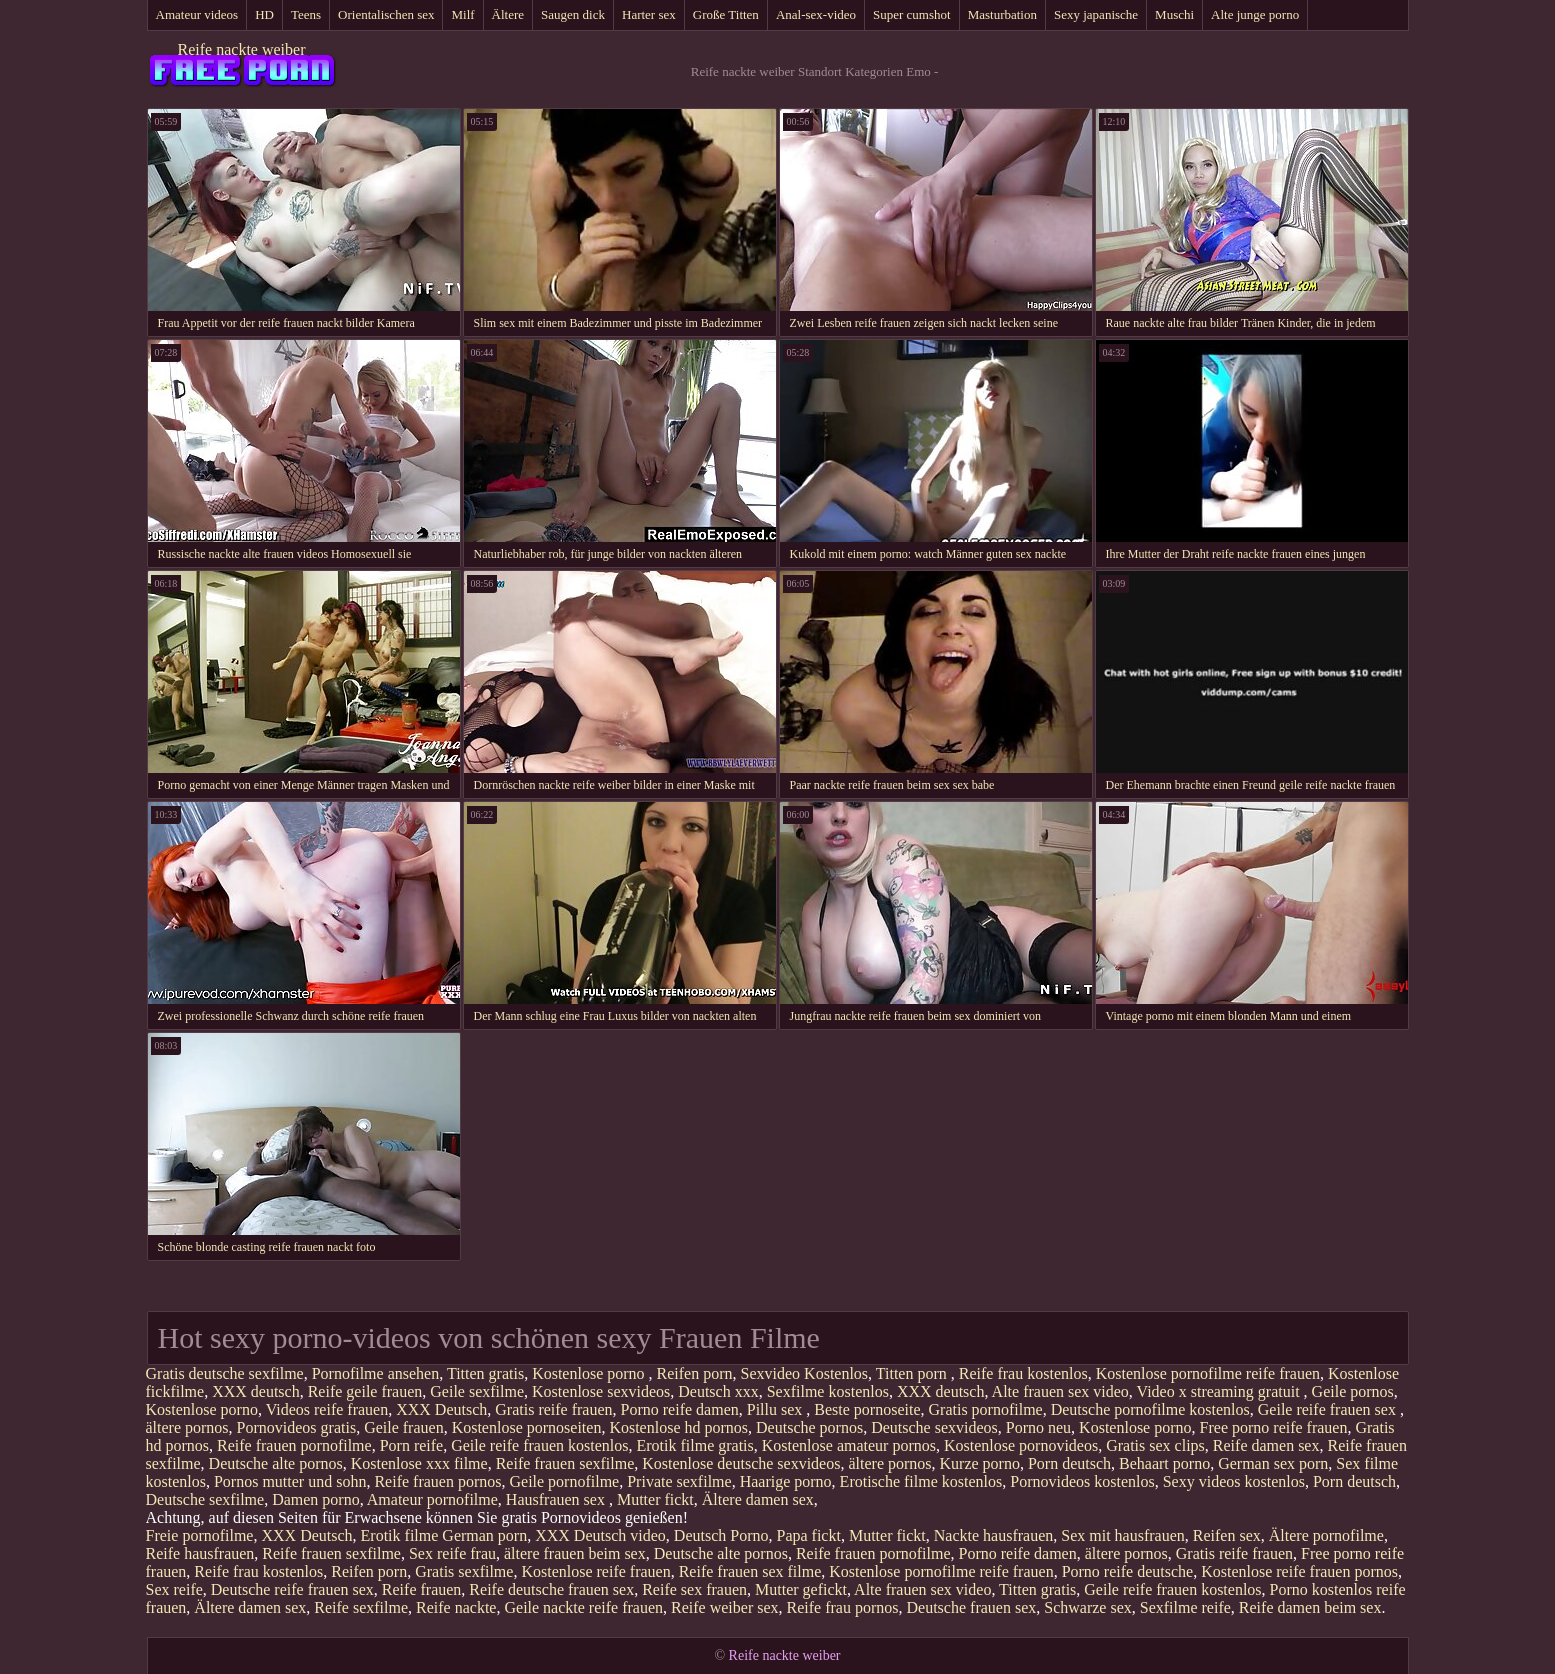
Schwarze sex (1088, 1607)
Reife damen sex (1266, 1445)
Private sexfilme (679, 1481)
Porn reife (412, 1445)
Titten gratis (485, 1373)
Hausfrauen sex (557, 1499)
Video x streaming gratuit (1220, 1391)
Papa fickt (808, 1535)
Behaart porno (1164, 1463)
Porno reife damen (680, 1409)
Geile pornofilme (564, 1481)
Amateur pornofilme (432, 1499)
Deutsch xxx (718, 1391)
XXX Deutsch (441, 1409)
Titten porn (913, 1373)
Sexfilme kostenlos (828, 1391)
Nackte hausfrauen (994, 1535)
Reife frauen (422, 1589)
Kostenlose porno (590, 1373)
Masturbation (1002, 14)
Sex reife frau (452, 1553)
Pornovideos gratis (297, 1427)
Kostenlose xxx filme (419, 1463)
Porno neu (1038, 1427)
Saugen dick (573, 14)
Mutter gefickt (801, 1589)
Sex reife (174, 1589)
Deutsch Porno (721, 1535)
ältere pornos (187, 1427)
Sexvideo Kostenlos (805, 1373)
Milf (462, 14)
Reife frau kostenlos (1023, 1373)
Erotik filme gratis (694, 1445)
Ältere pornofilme (1326, 1535)
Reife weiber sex (725, 1607)
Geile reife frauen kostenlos (539, 1445)
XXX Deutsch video (600, 1535)
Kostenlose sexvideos (601, 1391)
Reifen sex (1227, 1535)
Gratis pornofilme (986, 1409)
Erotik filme (400, 1535)
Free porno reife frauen (1274, 1427)
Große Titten (726, 14)
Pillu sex (777, 1409)
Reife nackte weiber (242, 49)
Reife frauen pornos (437, 1481)
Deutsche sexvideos (934, 1427)
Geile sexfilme (477, 1391)
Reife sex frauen (694, 1589)
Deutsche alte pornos (276, 1463)
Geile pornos (1353, 1391)
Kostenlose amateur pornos (849, 1445)
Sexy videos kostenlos (1234, 1481)
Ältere (508, 14)
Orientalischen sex (386, 14)
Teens (306, 14)
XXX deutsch (256, 1391)
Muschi (1174, 14)
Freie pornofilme (200, 1535)
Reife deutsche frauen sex (551, 1589)
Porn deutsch (1069, 1463)
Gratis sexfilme (464, 1571)
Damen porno (316, 1499)
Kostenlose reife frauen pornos (1299, 1571)
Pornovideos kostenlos (1082, 1481)
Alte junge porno (1255, 14)
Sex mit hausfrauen (1123, 1535)
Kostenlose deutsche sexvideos (741, 1463)
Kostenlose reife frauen (595, 1571)
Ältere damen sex (758, 1499)
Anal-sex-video (816, 14)
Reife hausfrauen (200, 1553)
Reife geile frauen (365, 1391)
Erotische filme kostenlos (921, 1481)
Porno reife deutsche (1128, 1571)
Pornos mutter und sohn (290, 1481)
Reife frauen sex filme (750, 1571)
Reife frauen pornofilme (294, 1445)
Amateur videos (197, 14)
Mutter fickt (655, 1499)
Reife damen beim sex (1310, 1607)
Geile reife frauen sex (1329, 1409)
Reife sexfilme (361, 1607)
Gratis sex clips (1155, 1445)
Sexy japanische (1096, 14)
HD (264, 14)
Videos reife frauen (327, 1409)
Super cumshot (912, 14)
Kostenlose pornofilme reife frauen (1208, 1373)
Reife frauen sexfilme (565, 1463)
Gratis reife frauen (553, 1409)
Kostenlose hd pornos (678, 1427)
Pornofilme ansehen (376, 1373)
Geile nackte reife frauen (583, 1607)
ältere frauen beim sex (575, 1553)
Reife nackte (456, 1607)
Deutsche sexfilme (205, 1499)
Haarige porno (786, 1481)
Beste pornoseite (867, 1409)
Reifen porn (695, 1373)
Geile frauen (404, 1427)
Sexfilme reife (1185, 1607)
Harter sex (649, 14)
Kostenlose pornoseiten (527, 1427)
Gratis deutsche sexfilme (225, 1373)
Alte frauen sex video (1060, 1391)
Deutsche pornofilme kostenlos (1150, 1409)
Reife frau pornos (843, 1607)
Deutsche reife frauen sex (292, 1589)
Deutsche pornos (809, 1427)
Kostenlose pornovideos (1021, 1445)
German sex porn (1273, 1463)
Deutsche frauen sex (972, 1607)
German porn (484, 1535)
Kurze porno (980, 1463)
